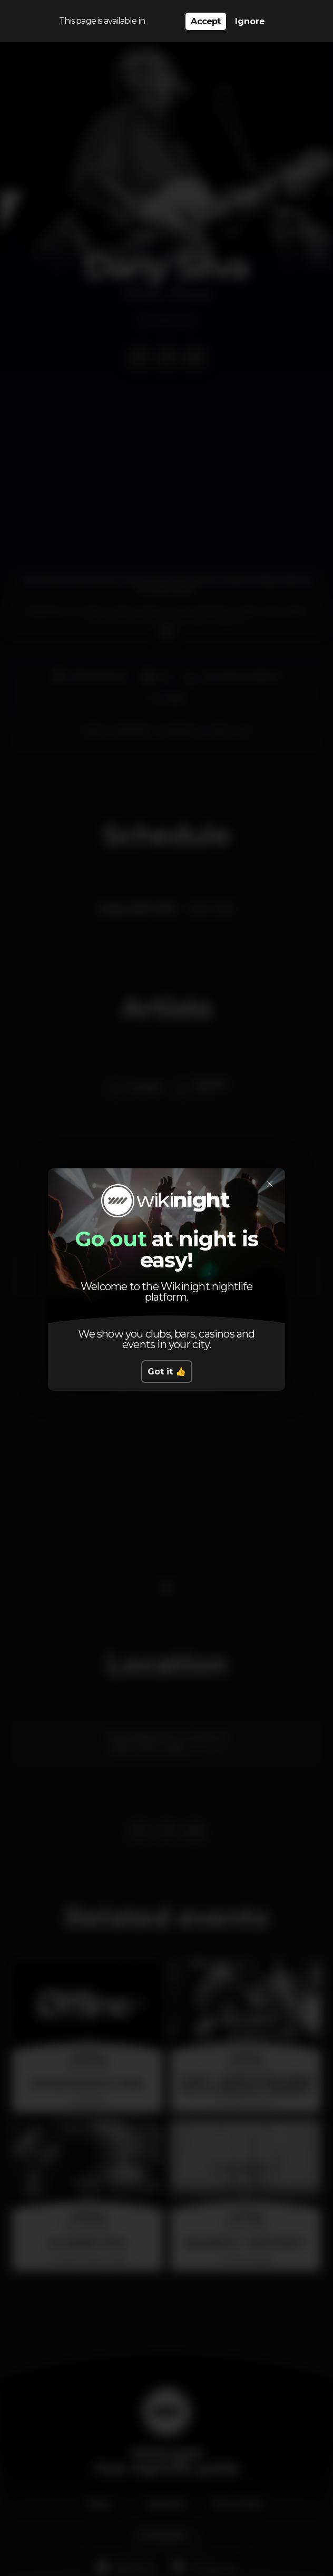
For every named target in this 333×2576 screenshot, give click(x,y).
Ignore (250, 21)
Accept (205, 21)
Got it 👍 (167, 1372)
